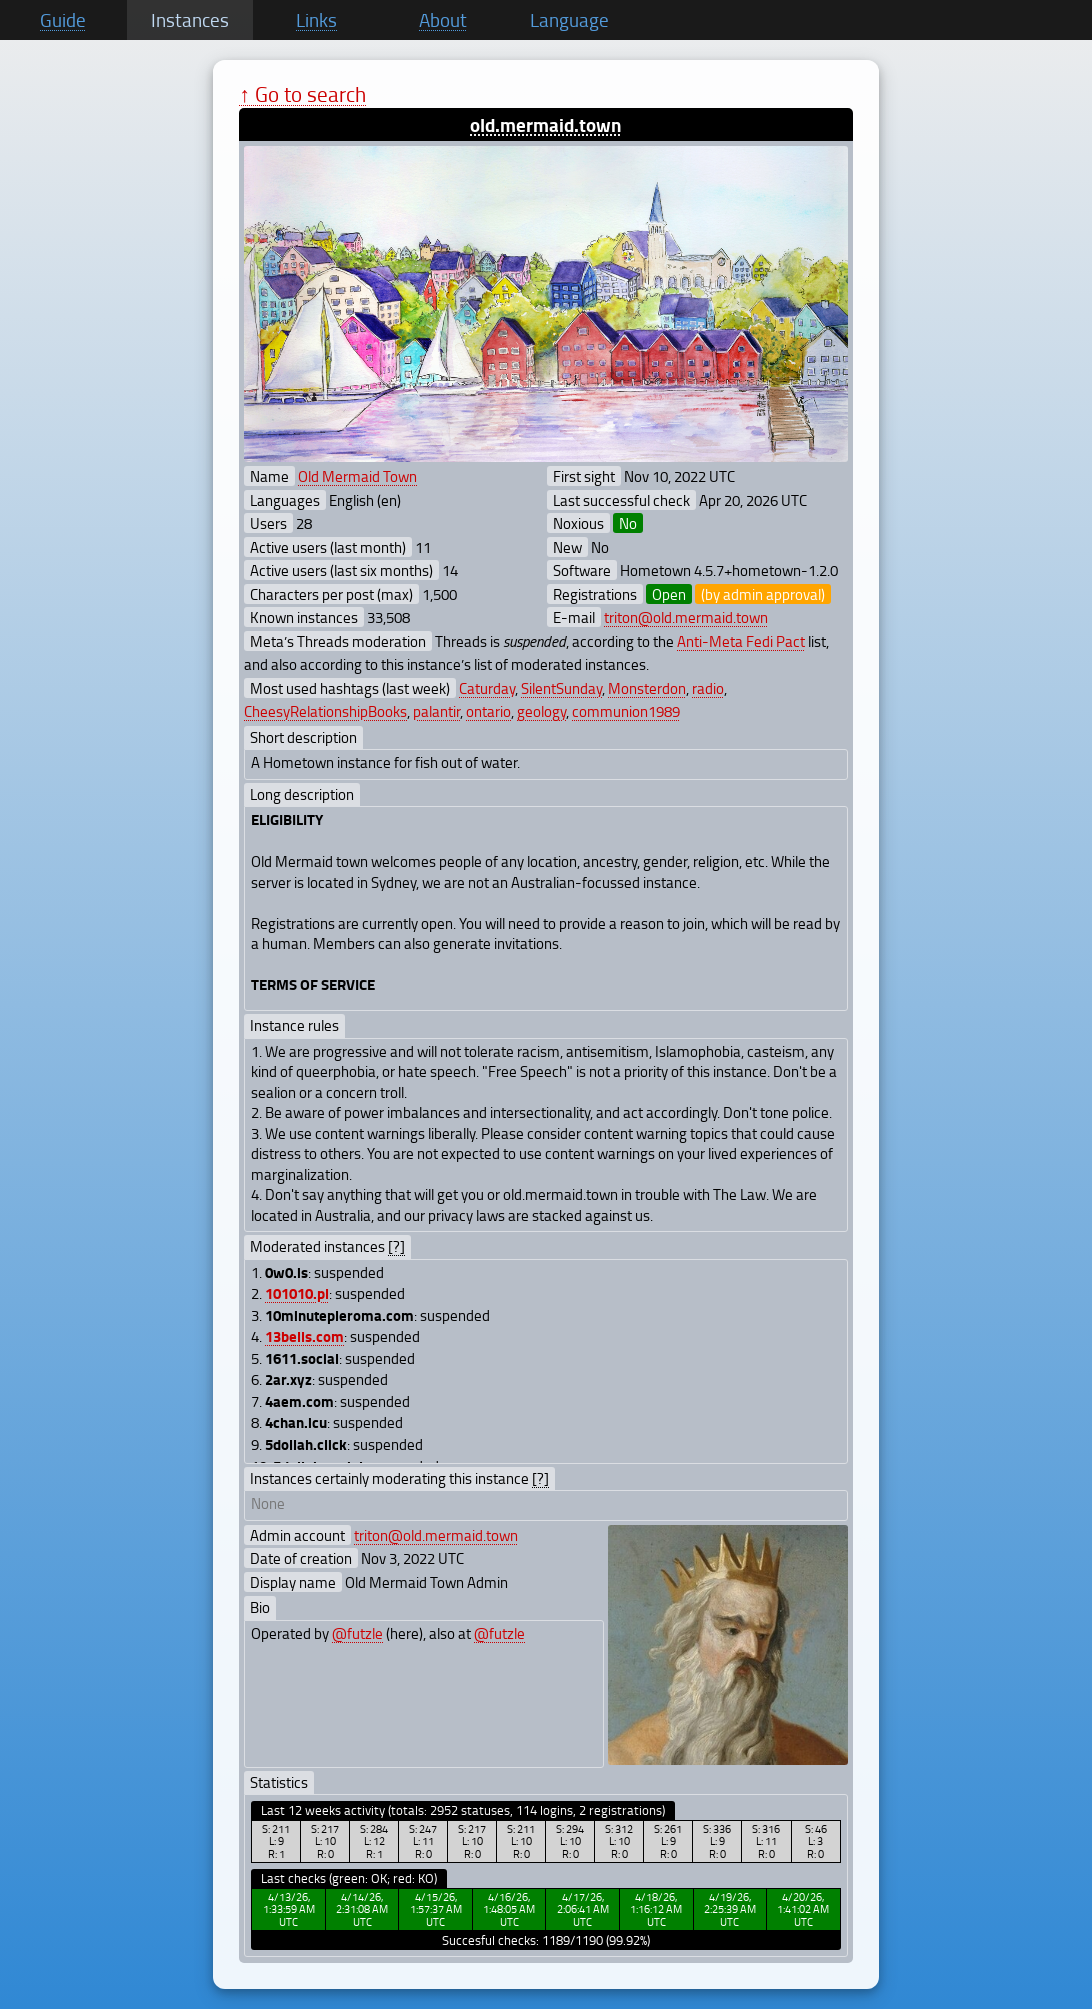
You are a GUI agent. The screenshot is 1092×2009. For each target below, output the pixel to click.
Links (316, 20)
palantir (436, 711)
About (443, 20)
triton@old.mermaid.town (686, 617)
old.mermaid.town (546, 124)
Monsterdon (647, 688)
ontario (488, 711)
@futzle (357, 1633)
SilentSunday (561, 688)
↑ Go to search (302, 93)
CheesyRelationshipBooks (325, 711)
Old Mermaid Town (357, 476)
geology (541, 711)
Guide (63, 20)
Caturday (487, 688)
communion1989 (626, 711)
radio (708, 688)
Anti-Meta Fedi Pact (741, 641)
